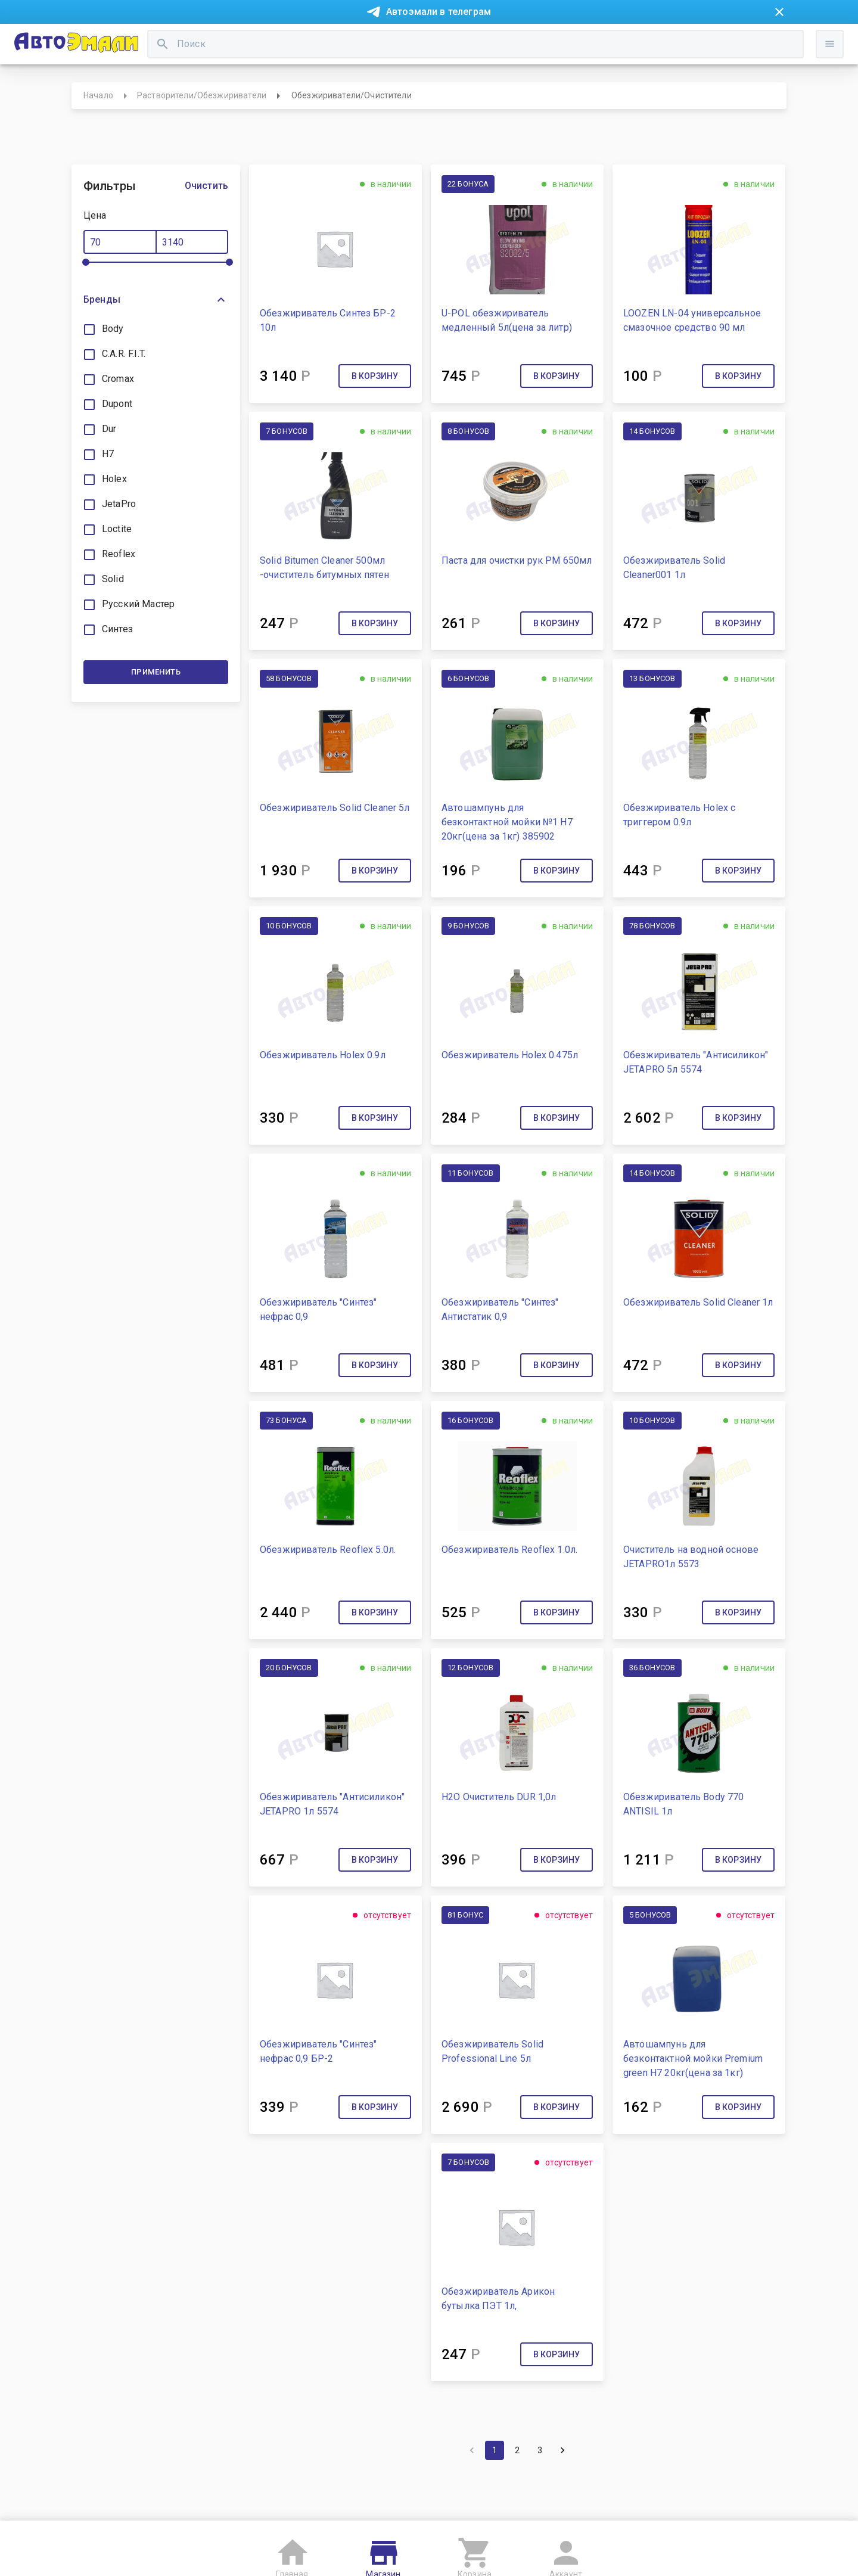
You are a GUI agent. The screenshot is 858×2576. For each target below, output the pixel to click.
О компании (278, 40)
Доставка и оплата (503, 40)
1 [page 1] (494, 2493)
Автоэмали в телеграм (438, 11)
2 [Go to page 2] (517, 2493)
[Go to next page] (562, 2493)
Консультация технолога (609, 40)
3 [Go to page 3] (539, 2493)
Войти (768, 92)
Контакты (337, 40)
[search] (345, 81)
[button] (155, 343)
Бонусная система (411, 40)
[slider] (85, 305)
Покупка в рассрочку (194, 40)
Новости (118, 40)
